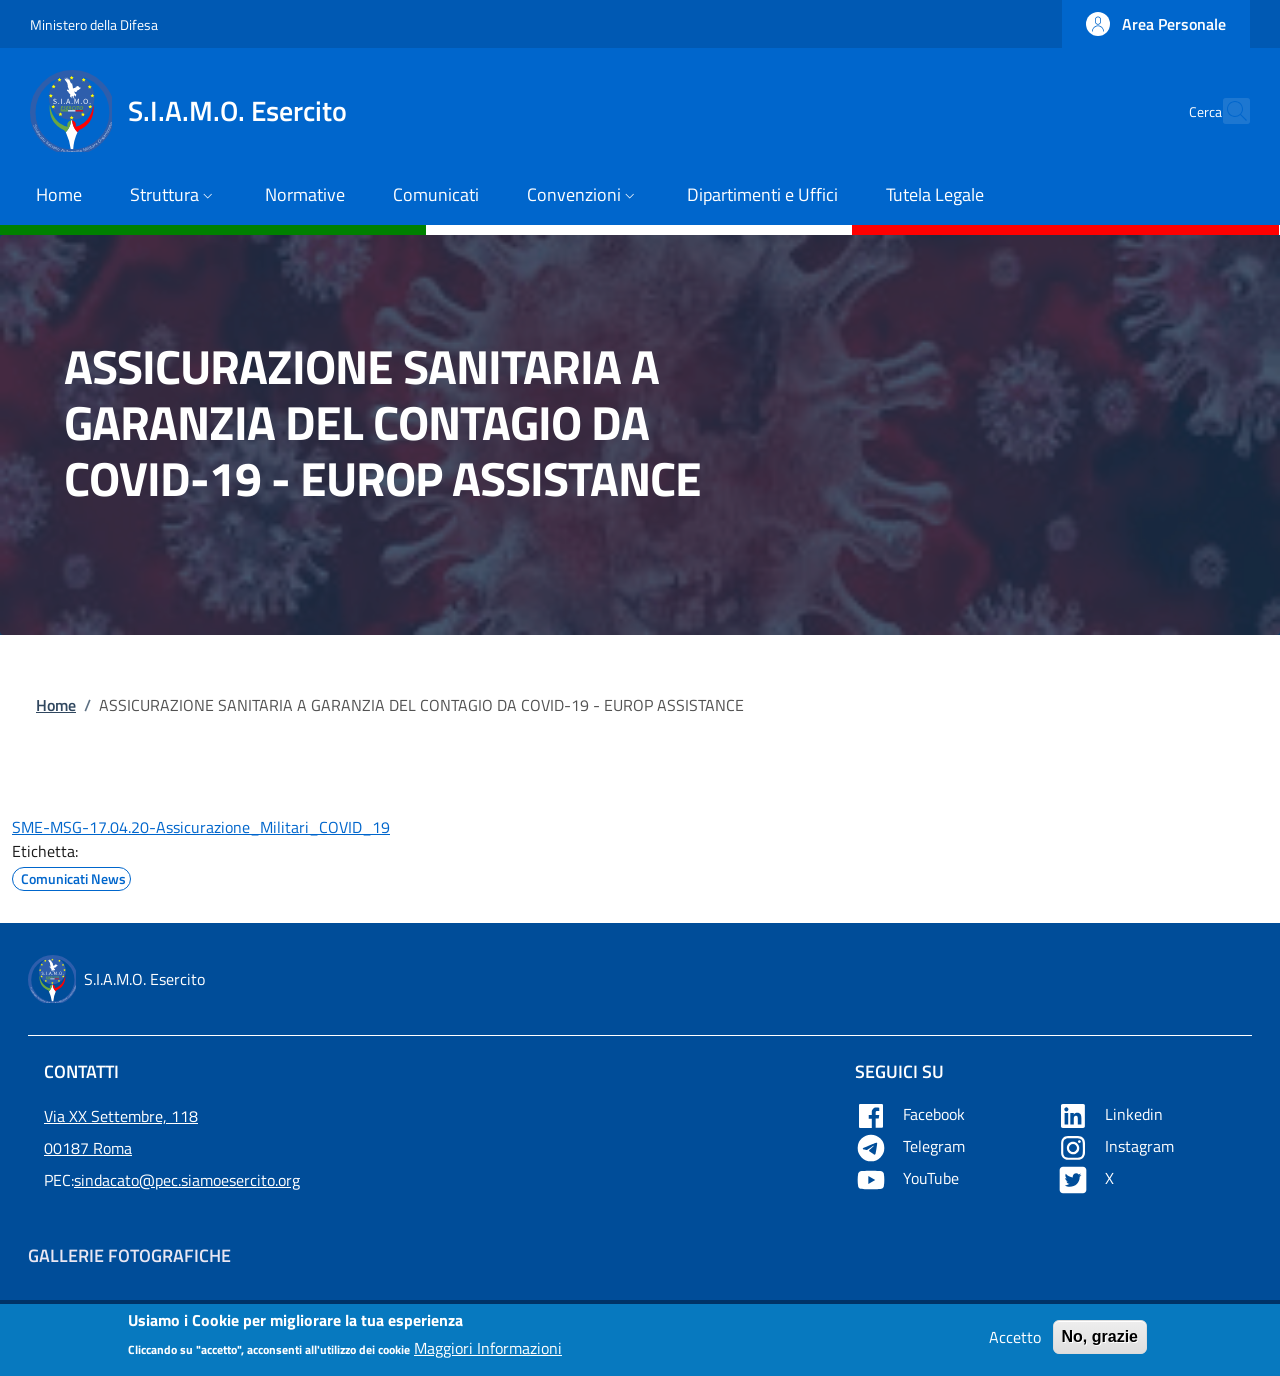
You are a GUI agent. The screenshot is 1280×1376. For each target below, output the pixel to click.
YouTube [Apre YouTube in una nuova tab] (909, 1178)
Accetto (1015, 1342)
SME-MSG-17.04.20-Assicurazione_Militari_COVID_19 (201, 827)
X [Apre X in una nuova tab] (1087, 1178)
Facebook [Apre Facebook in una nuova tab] (912, 1114)
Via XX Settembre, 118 (121, 1116)
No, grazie (1100, 1341)
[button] (1156, 24)
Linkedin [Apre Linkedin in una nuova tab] (1112, 1114)
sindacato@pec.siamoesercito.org (187, 1180)
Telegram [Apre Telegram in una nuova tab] (912, 1146)
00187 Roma (88, 1148)
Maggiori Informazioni (488, 1353)
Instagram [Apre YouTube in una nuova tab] (1117, 1146)
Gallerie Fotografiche (129, 1255)
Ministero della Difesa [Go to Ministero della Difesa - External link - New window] (94, 24)
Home (56, 705)
